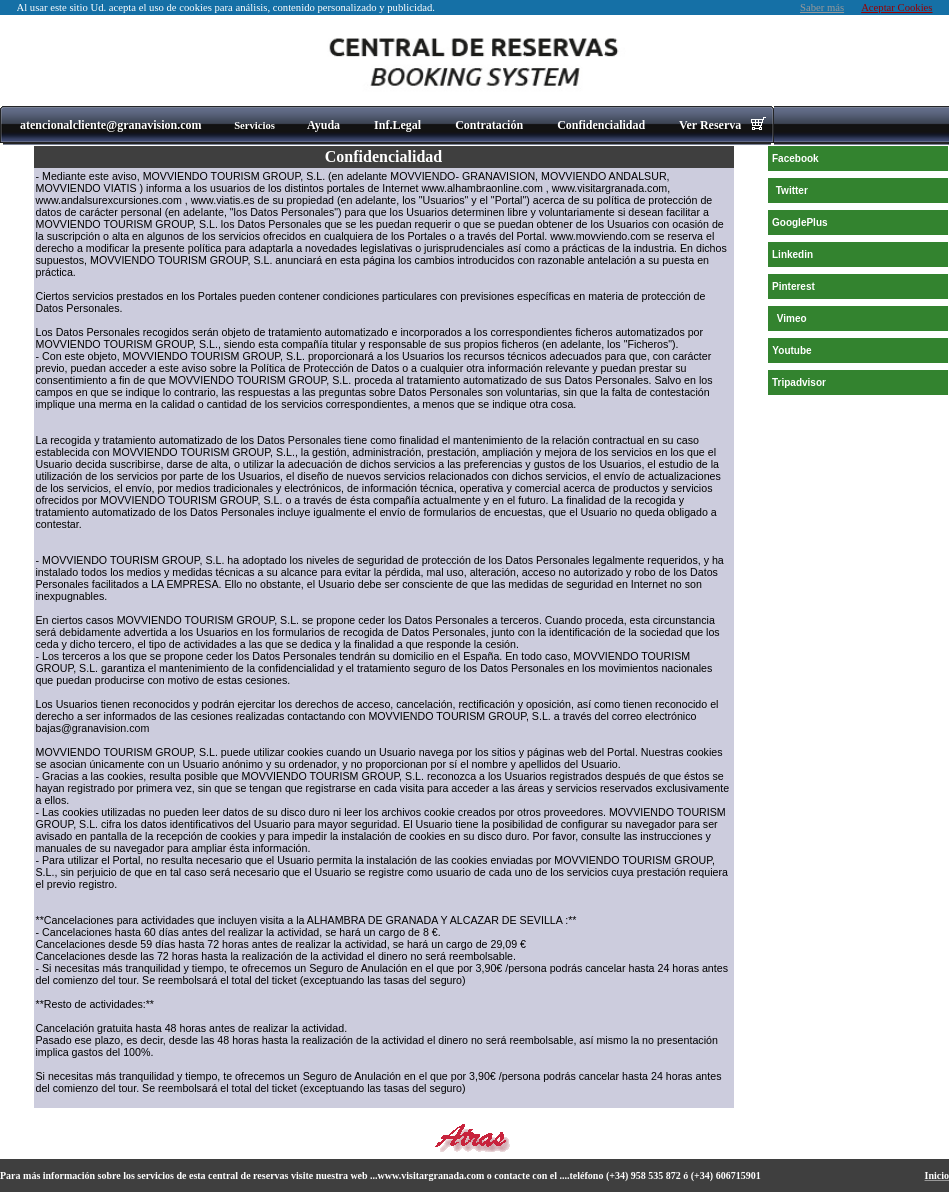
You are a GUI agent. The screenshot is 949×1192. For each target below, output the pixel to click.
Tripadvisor (799, 382)
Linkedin (792, 254)
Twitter (792, 190)
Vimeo (792, 318)
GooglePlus (800, 222)
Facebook (795, 158)
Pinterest (793, 286)
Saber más (822, 7)
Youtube (791, 350)
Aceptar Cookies (896, 7)
